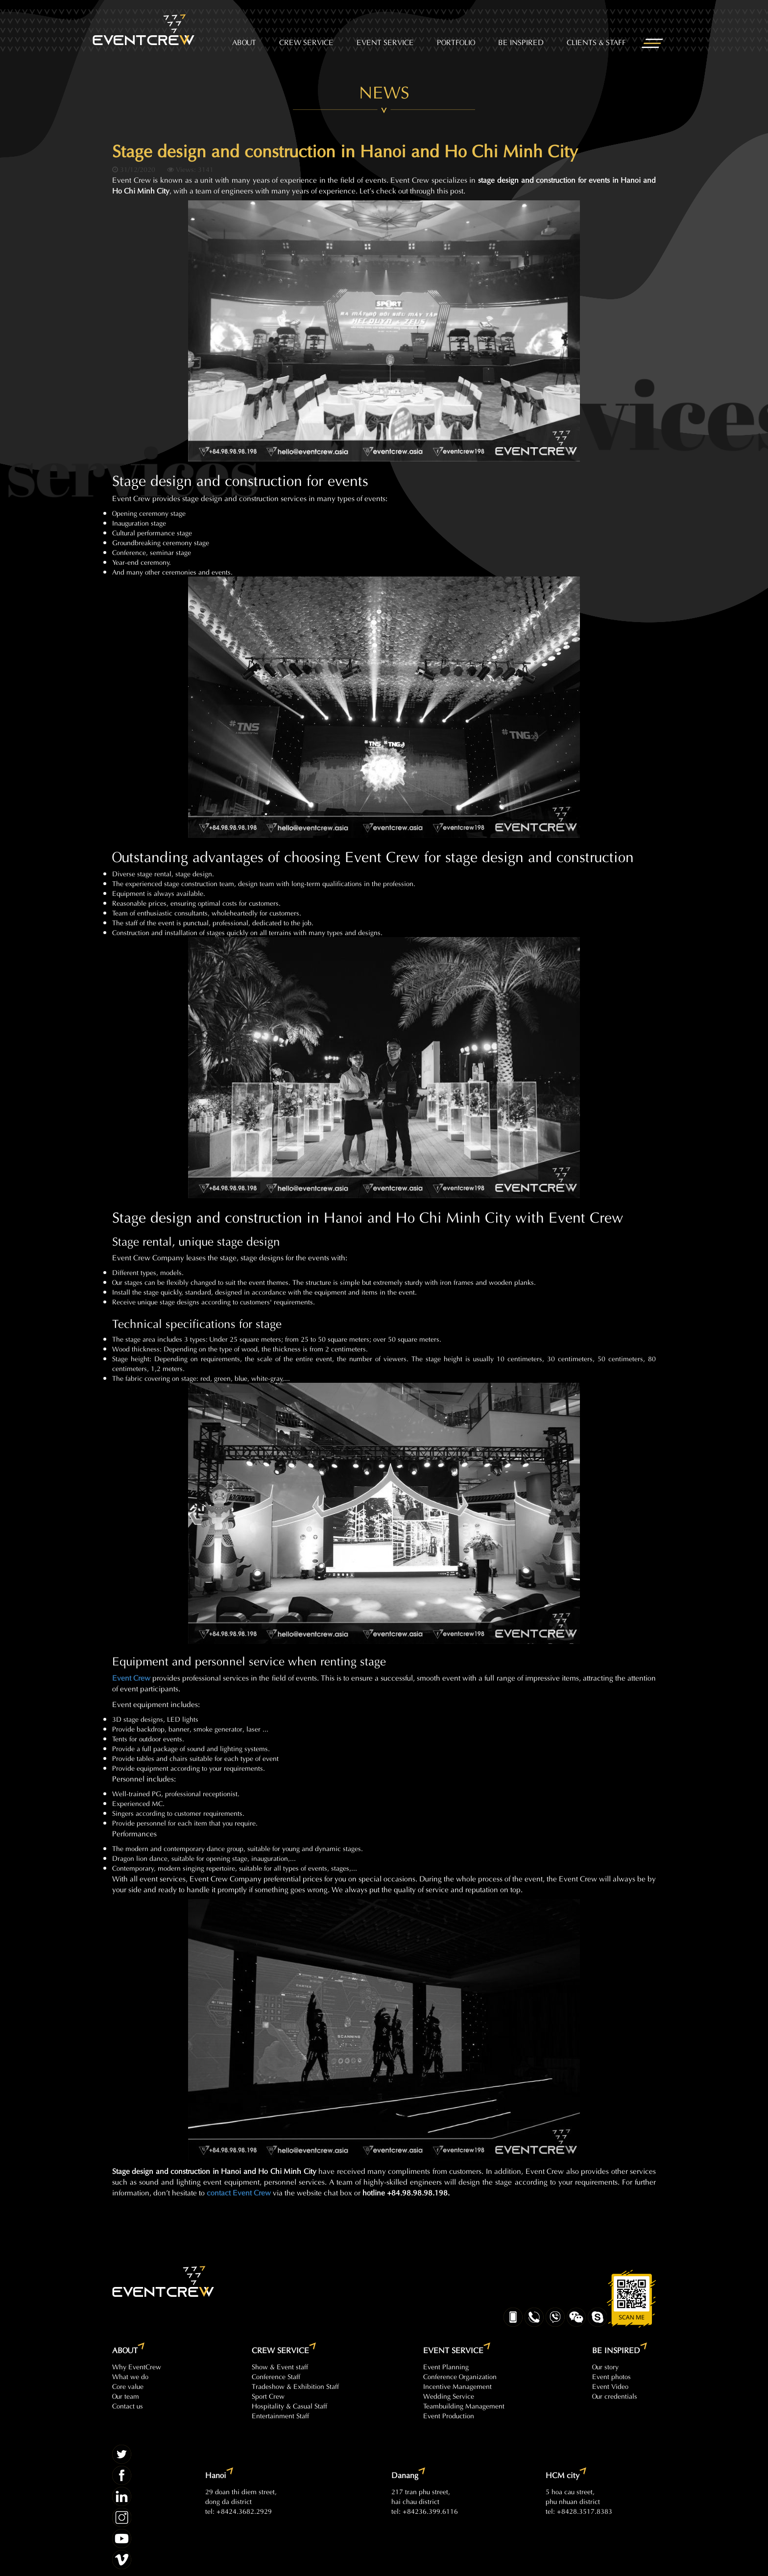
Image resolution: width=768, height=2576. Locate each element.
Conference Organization (460, 2376)
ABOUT (244, 41)
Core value (128, 2386)
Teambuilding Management (463, 2405)
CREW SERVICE (306, 41)
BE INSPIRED (521, 41)
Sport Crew (268, 2395)
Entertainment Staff (280, 2415)
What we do (130, 2376)
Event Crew (131, 1677)
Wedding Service (448, 2395)
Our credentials (614, 2395)
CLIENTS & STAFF (596, 41)
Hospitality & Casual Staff (289, 2405)
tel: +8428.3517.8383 (579, 2510)
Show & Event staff (280, 2366)
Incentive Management (457, 2386)
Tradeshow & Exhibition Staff (295, 2386)
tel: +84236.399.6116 (424, 2510)
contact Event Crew (239, 2191)
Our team (125, 2395)
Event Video (610, 2386)
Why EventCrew (136, 2366)
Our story (605, 2366)
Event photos (611, 2376)
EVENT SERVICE (385, 41)
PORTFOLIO (456, 41)
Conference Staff (276, 2376)
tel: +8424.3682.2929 (238, 2510)
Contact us (127, 2405)
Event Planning (446, 2366)
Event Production (448, 2415)
